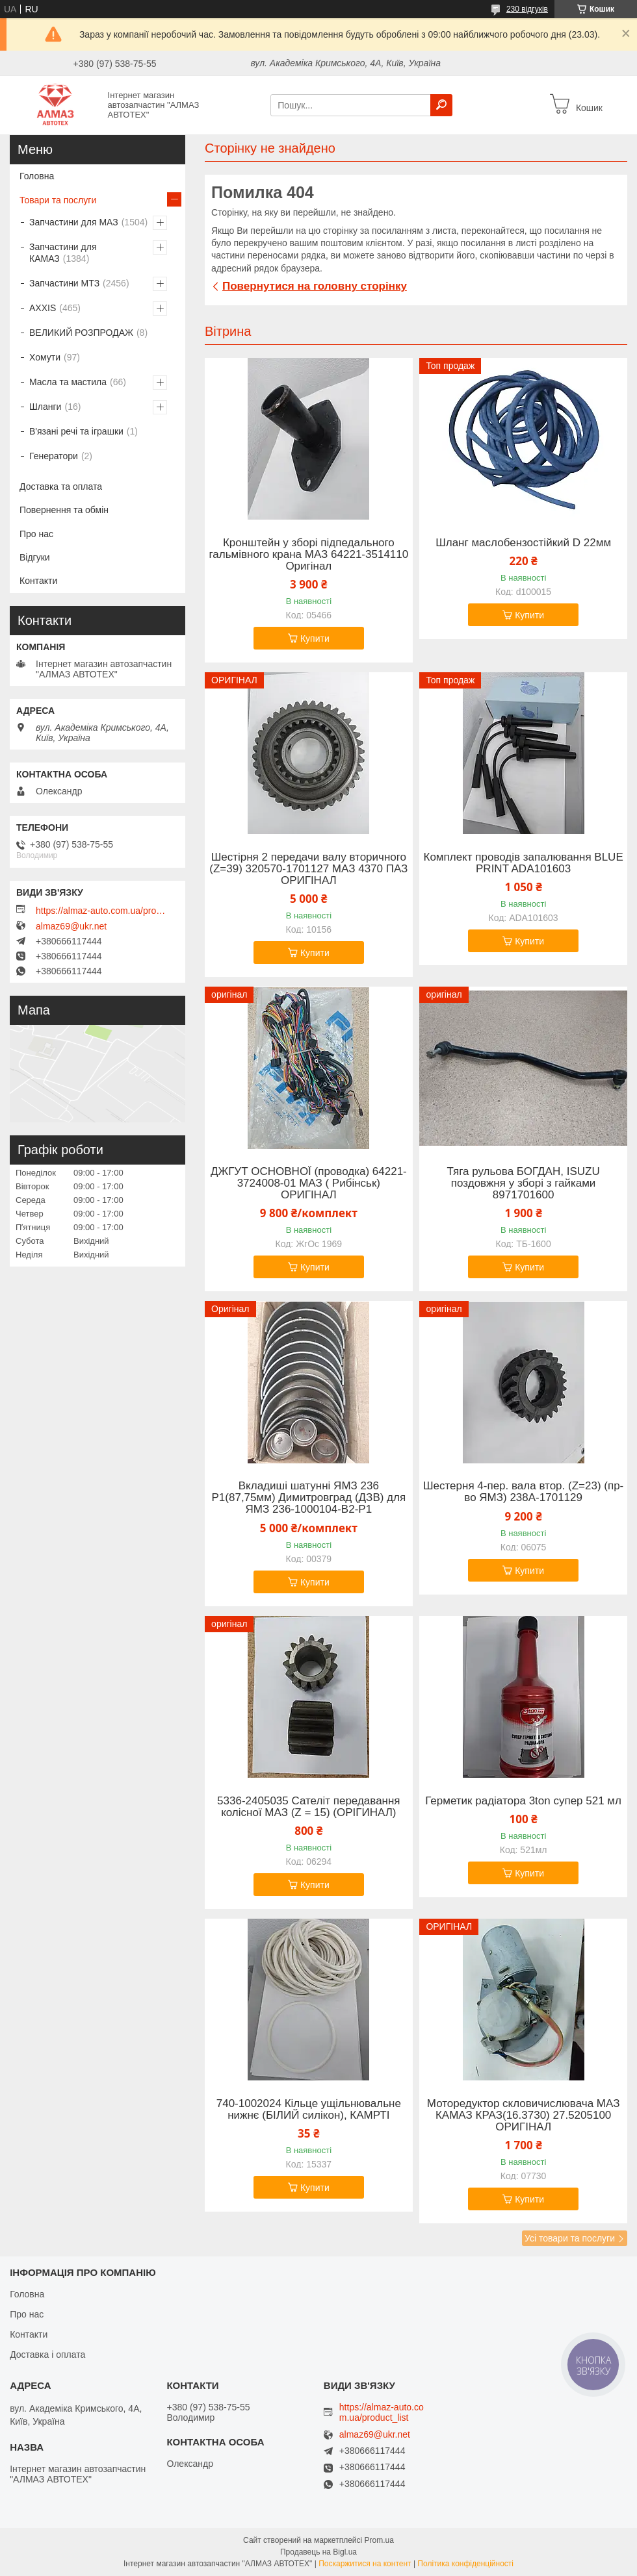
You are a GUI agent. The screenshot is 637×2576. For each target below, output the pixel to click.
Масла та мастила (68, 382)
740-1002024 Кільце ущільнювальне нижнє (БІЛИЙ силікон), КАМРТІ (308, 2109)
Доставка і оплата (47, 2354)
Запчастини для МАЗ (73, 222)
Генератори (53, 456)
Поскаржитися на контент (364, 2563)
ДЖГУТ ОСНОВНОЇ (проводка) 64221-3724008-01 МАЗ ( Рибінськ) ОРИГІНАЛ (309, 1183)
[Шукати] (441, 105)
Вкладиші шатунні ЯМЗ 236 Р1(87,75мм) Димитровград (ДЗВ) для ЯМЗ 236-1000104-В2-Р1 (309, 1497)
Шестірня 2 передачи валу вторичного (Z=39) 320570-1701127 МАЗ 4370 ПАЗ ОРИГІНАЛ (308, 869)
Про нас (36, 534)
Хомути (44, 357)
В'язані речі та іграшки (76, 431)
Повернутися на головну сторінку (314, 286)
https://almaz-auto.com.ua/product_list (101, 910)
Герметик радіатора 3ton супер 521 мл (523, 1801)
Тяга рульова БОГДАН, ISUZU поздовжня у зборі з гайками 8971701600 (523, 1183)
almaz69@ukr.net (71, 926)
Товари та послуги (58, 200)
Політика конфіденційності (465, 2563)
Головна (37, 176)
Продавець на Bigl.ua (318, 2552)
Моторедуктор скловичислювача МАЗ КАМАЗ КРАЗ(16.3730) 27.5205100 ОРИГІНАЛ (523, 2115)
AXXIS (42, 308)
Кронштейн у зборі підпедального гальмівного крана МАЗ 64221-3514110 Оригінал (308, 554)
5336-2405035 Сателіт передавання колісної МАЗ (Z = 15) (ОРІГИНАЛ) (308, 1807)
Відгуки (35, 557)
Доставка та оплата (61, 486)
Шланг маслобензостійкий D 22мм (523, 543)
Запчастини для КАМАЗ (63, 253)
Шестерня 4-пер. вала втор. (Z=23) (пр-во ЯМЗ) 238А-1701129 (523, 1492)
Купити (315, 638)
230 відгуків (527, 9)
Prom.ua (379, 2540)
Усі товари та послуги (570, 2238)
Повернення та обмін (64, 510)
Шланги (45, 406)
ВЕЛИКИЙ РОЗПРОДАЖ (81, 332)
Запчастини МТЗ (64, 283)
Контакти (38, 580)
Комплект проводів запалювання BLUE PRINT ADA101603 (523, 863)
